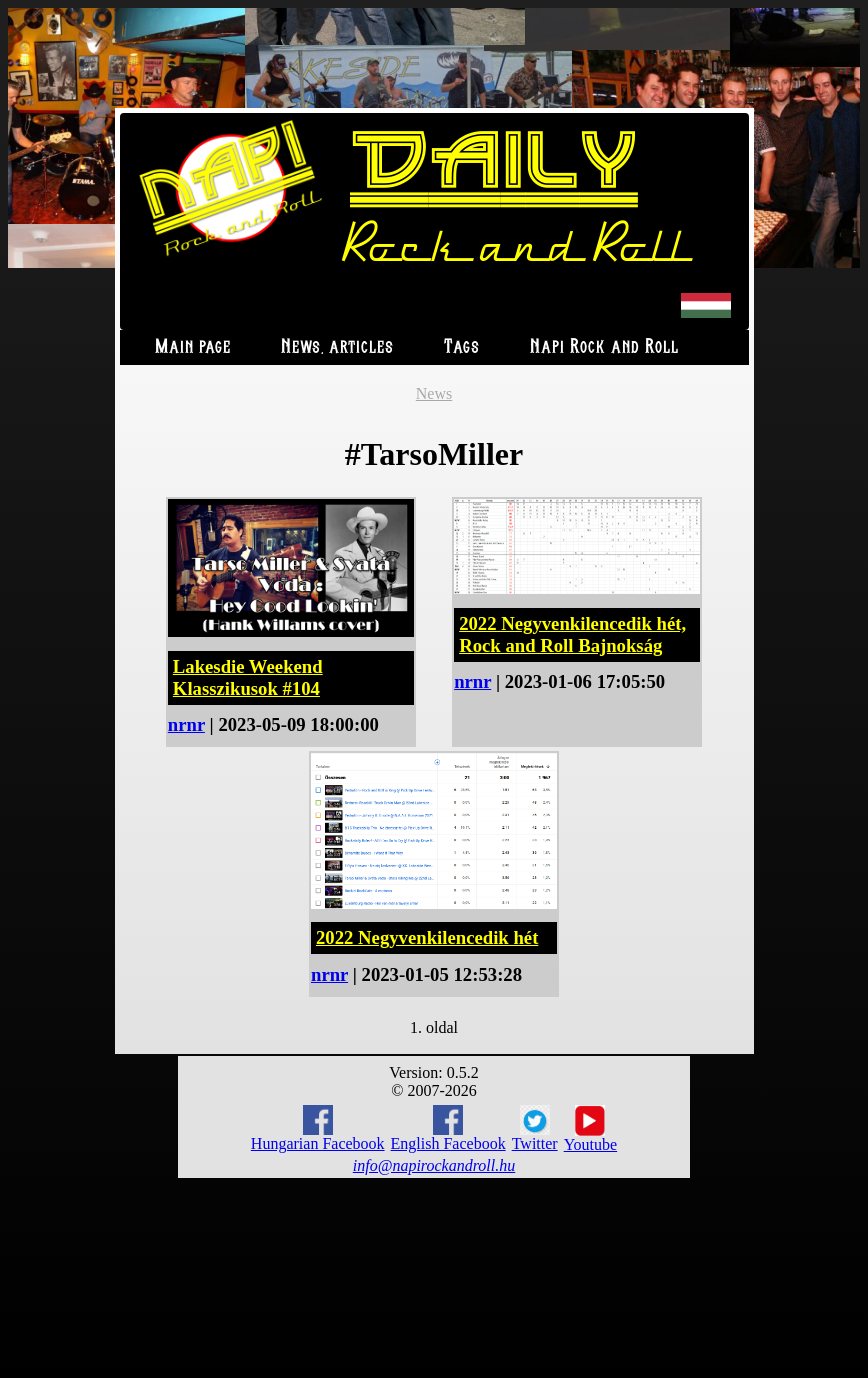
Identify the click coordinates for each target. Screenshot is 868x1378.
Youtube (591, 1129)
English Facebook (448, 1128)
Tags (462, 347)
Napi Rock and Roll (604, 347)
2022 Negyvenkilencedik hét (427, 937)
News (434, 393)
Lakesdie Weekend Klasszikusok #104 (248, 677)
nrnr (186, 724)
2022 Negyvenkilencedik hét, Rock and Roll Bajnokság (572, 634)
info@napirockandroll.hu (434, 1165)
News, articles (337, 347)
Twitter (535, 1129)
